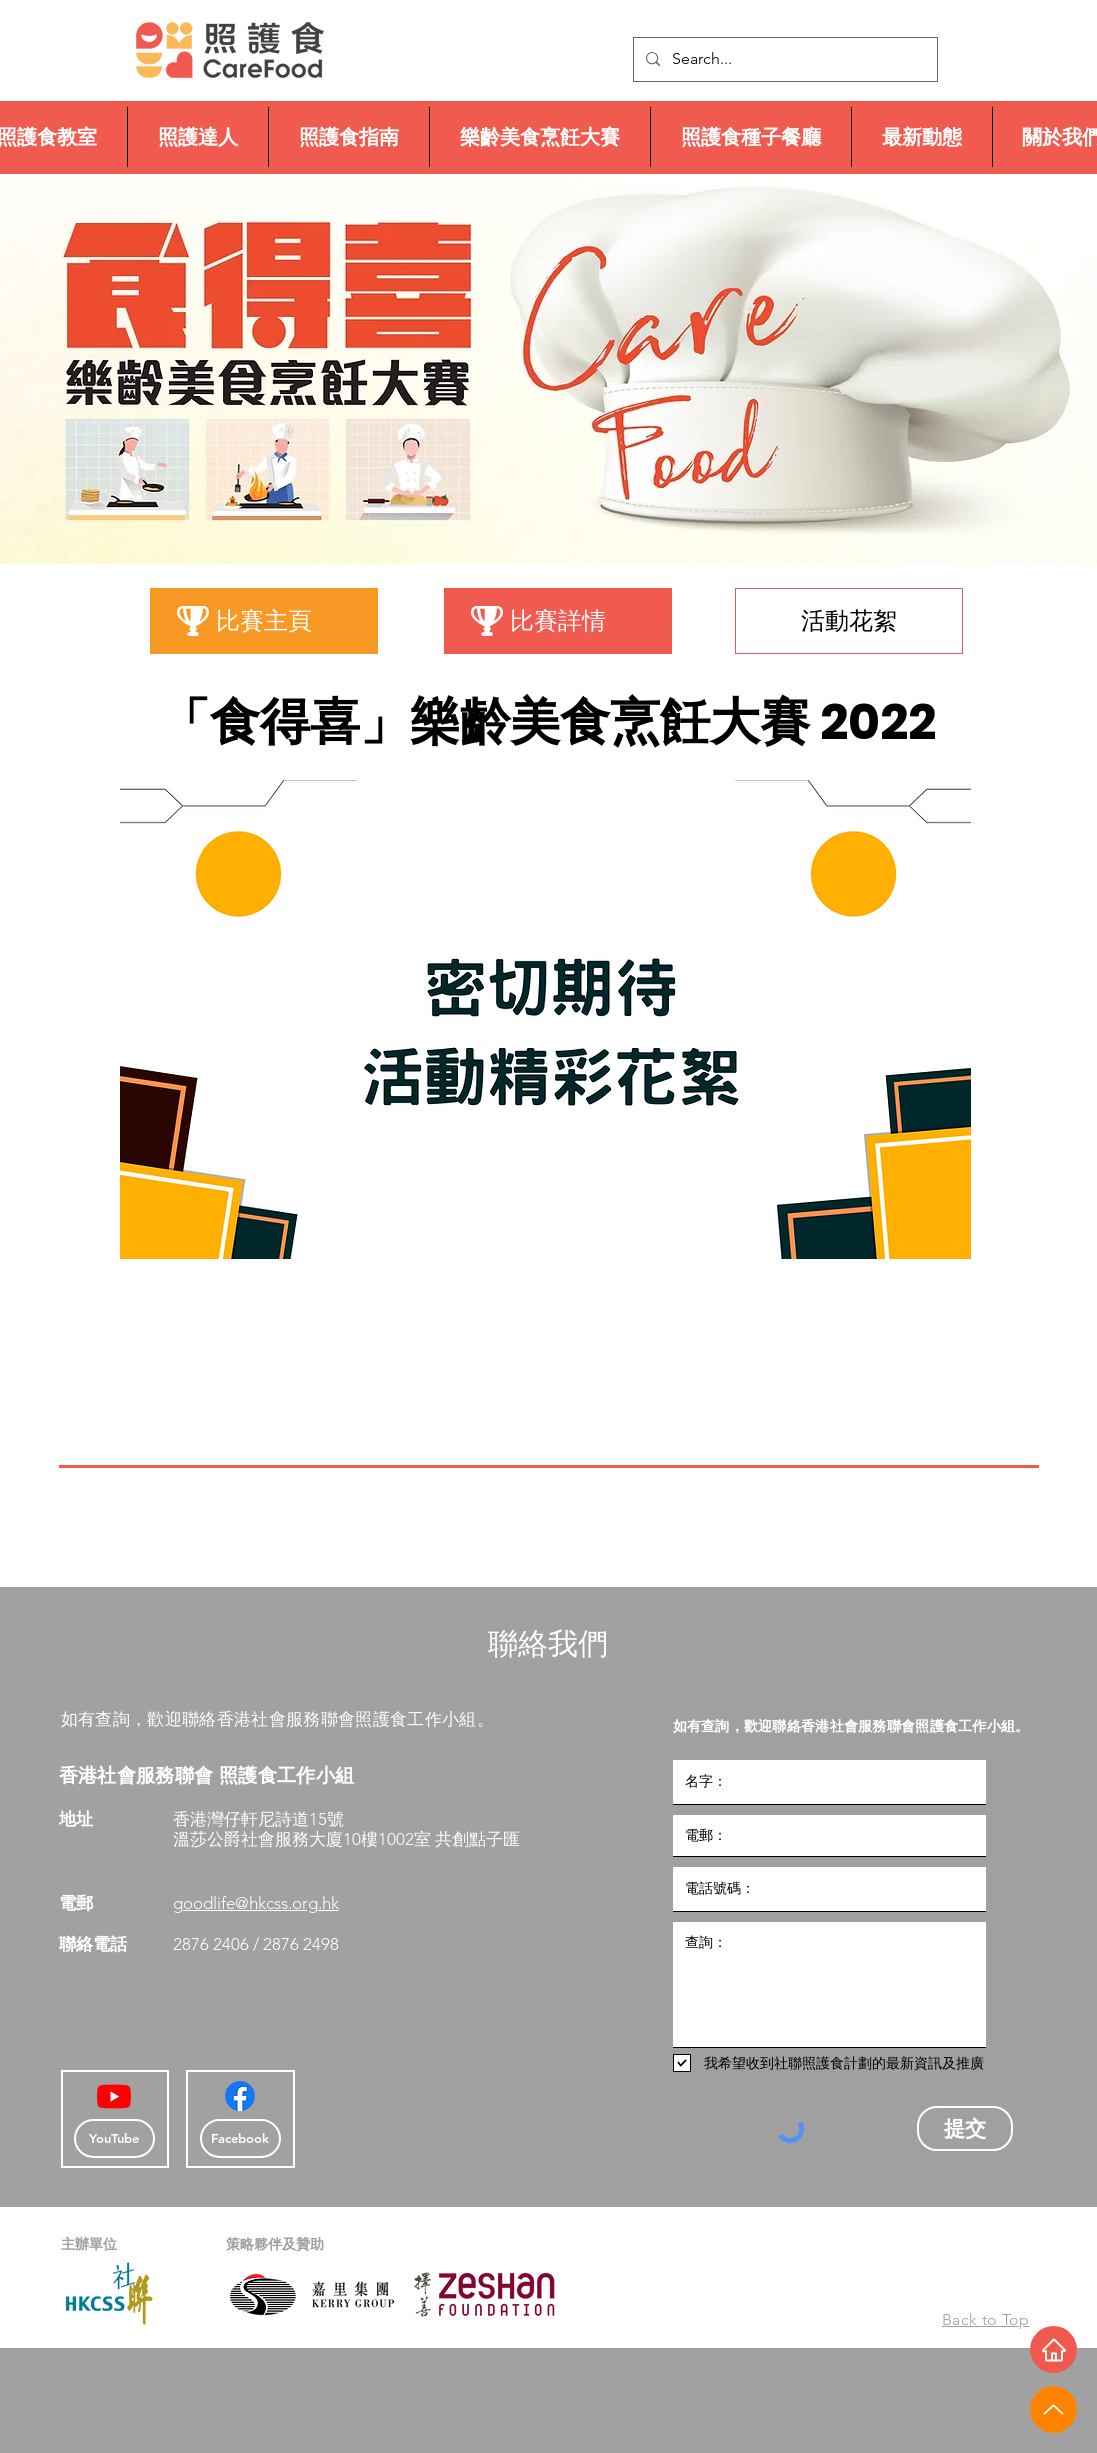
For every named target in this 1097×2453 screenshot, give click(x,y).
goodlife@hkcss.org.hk (256, 1903)
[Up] (1053, 2409)
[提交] (965, 2128)
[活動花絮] (849, 621)
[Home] (1053, 2349)
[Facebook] (240, 2096)
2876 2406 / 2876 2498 (258, 1944)
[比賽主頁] (264, 621)
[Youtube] (114, 2096)
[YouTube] (114, 2138)
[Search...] (783, 59)
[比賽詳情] (558, 621)
